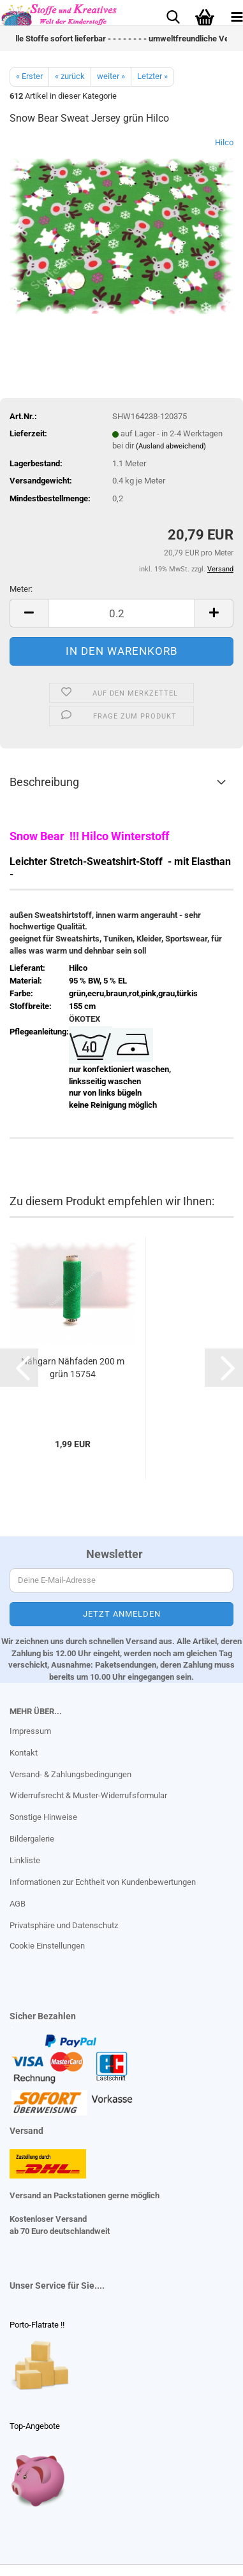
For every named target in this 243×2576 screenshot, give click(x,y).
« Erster (29, 76)
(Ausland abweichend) (171, 446)
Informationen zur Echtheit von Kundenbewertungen (103, 1882)
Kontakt (24, 1752)
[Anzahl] (121, 613)
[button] (29, 613)
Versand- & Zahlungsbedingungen (70, 1774)
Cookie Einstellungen (47, 1945)
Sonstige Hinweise (43, 1817)
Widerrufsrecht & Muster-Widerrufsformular (88, 1795)
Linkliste (25, 1860)
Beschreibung (44, 782)
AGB (18, 1903)
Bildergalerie (32, 1838)
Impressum (30, 1731)
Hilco (224, 142)
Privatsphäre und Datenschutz (64, 1925)
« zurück (70, 76)
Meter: (21, 589)
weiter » (111, 76)
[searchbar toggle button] (173, 16)
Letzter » (152, 76)
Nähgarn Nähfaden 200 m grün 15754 (72, 1367)
